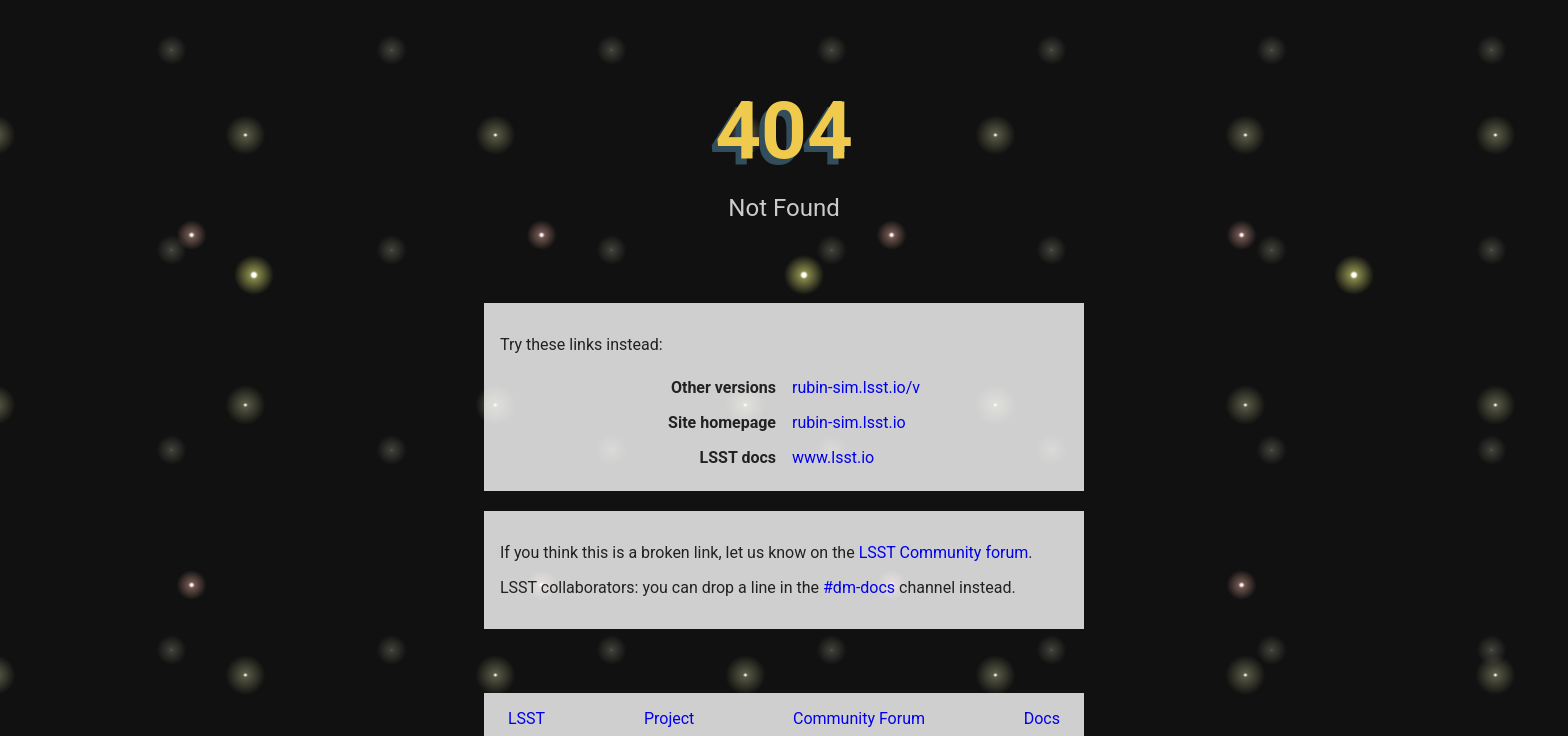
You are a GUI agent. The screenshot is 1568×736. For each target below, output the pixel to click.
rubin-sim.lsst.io (849, 422)
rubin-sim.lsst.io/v (856, 387)
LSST (526, 718)
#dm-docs (859, 587)
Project (669, 718)
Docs (1042, 718)
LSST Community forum (944, 552)
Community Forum (859, 718)
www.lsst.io (833, 457)
